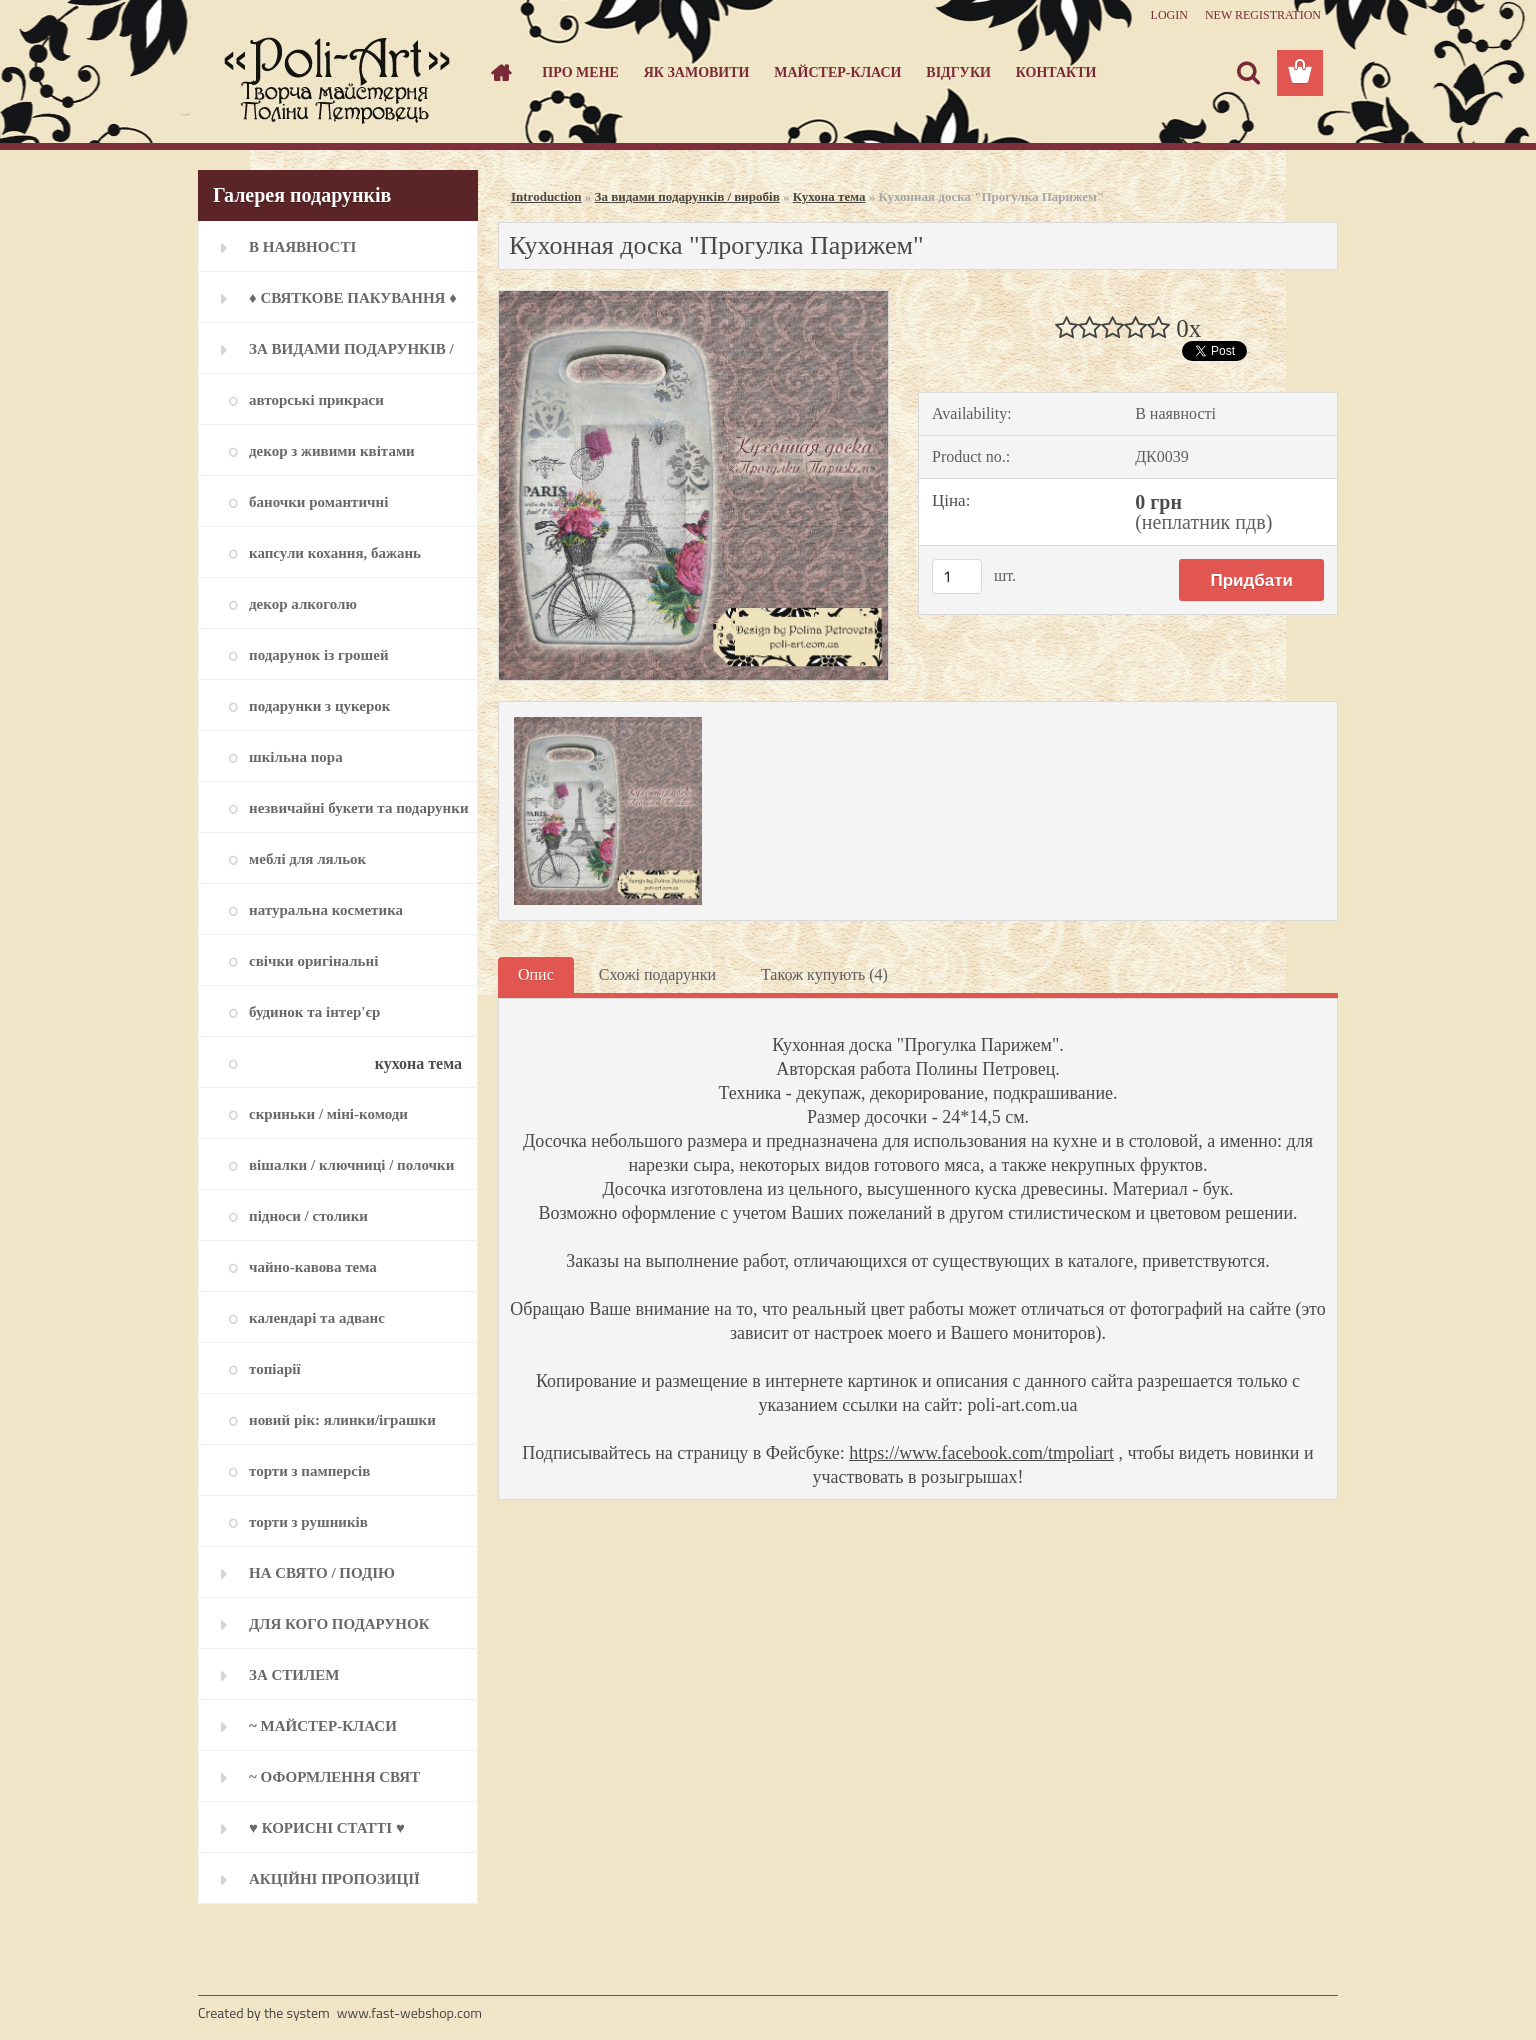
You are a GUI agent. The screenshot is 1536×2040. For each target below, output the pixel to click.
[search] (1248, 73)
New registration (1263, 15)
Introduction (546, 196)
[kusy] (957, 576)
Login (1169, 15)
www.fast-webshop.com (409, 2012)
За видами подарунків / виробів (687, 196)
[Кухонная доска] (693, 298)
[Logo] (335, 74)
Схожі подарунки (657, 974)
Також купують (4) (824, 974)
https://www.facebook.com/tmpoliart (981, 1453)
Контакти (1056, 72)
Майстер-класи (837, 72)
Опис (536, 974)
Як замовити (697, 72)
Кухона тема (829, 196)
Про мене (580, 72)
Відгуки (958, 72)
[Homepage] (500, 73)
